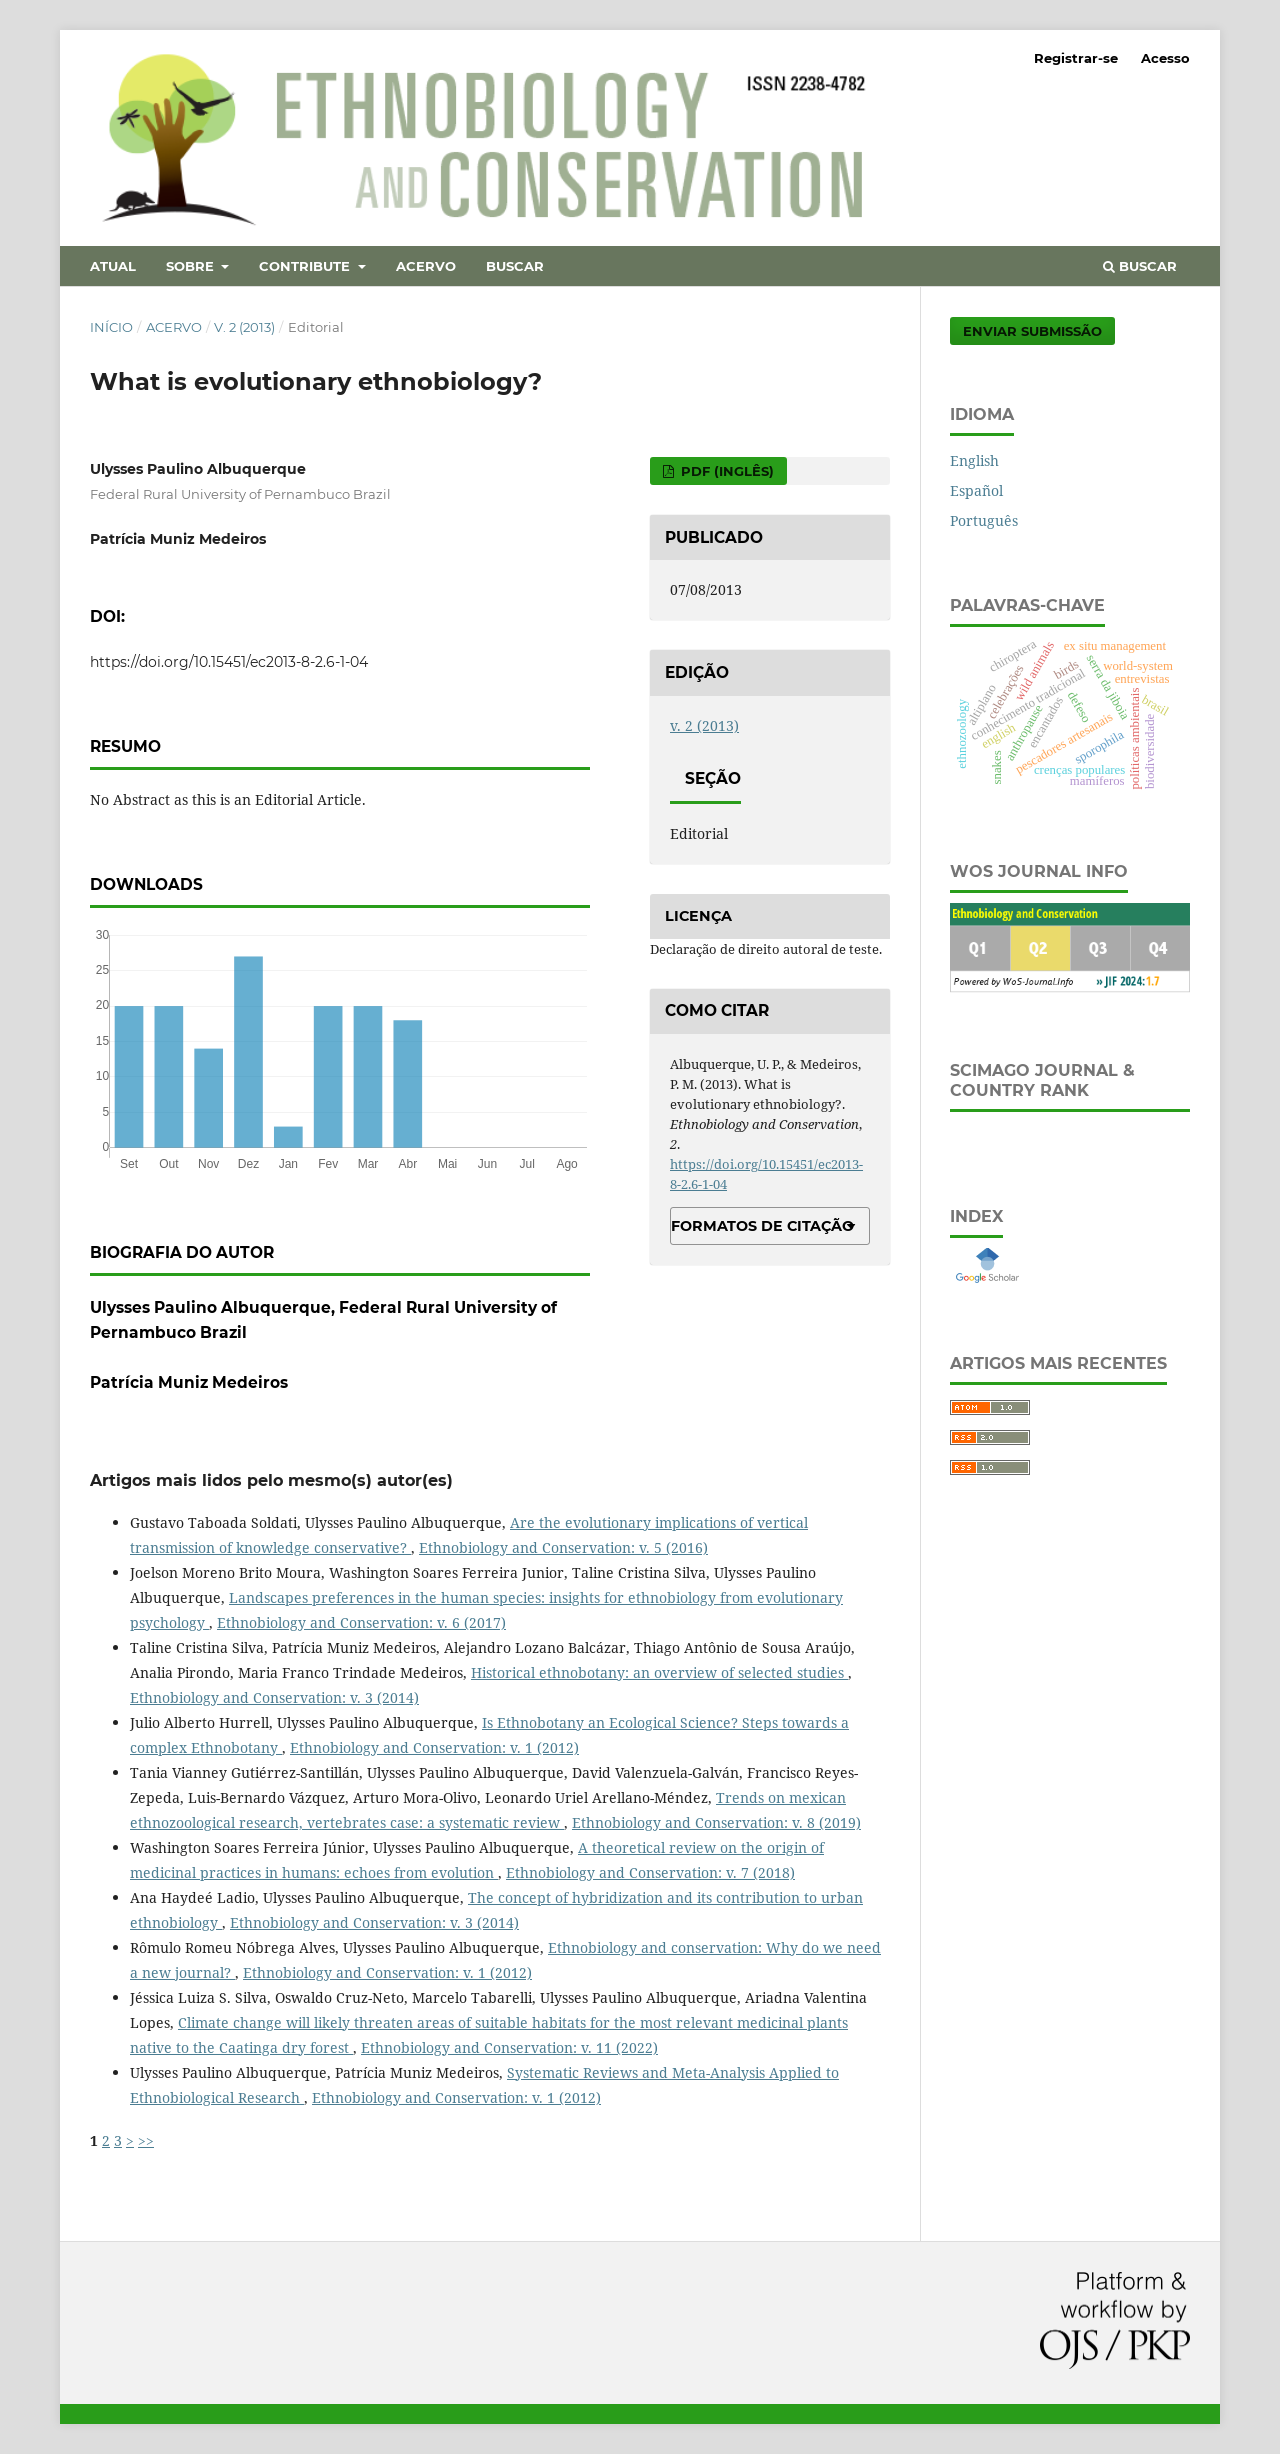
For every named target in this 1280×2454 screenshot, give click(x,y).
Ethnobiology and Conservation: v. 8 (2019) (716, 1822)
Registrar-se (1076, 58)
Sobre (192, 266)
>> (146, 2140)
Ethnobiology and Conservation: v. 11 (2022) (509, 2047)
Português (984, 520)
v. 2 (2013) (244, 327)
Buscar (515, 266)
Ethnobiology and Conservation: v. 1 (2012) (434, 1747)
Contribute (306, 266)
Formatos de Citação (762, 1226)
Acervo (426, 266)
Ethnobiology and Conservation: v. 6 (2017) (361, 1622)
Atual (113, 266)
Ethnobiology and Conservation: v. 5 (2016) (563, 1547)
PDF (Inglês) (725, 471)
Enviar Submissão (1032, 331)
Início (111, 327)
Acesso (1165, 58)
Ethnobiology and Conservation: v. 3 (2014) (274, 1697)
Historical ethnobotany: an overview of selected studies (659, 1672)
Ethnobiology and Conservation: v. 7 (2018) (650, 1872)
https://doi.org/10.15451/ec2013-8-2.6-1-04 (229, 662)
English (974, 460)
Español (976, 490)
